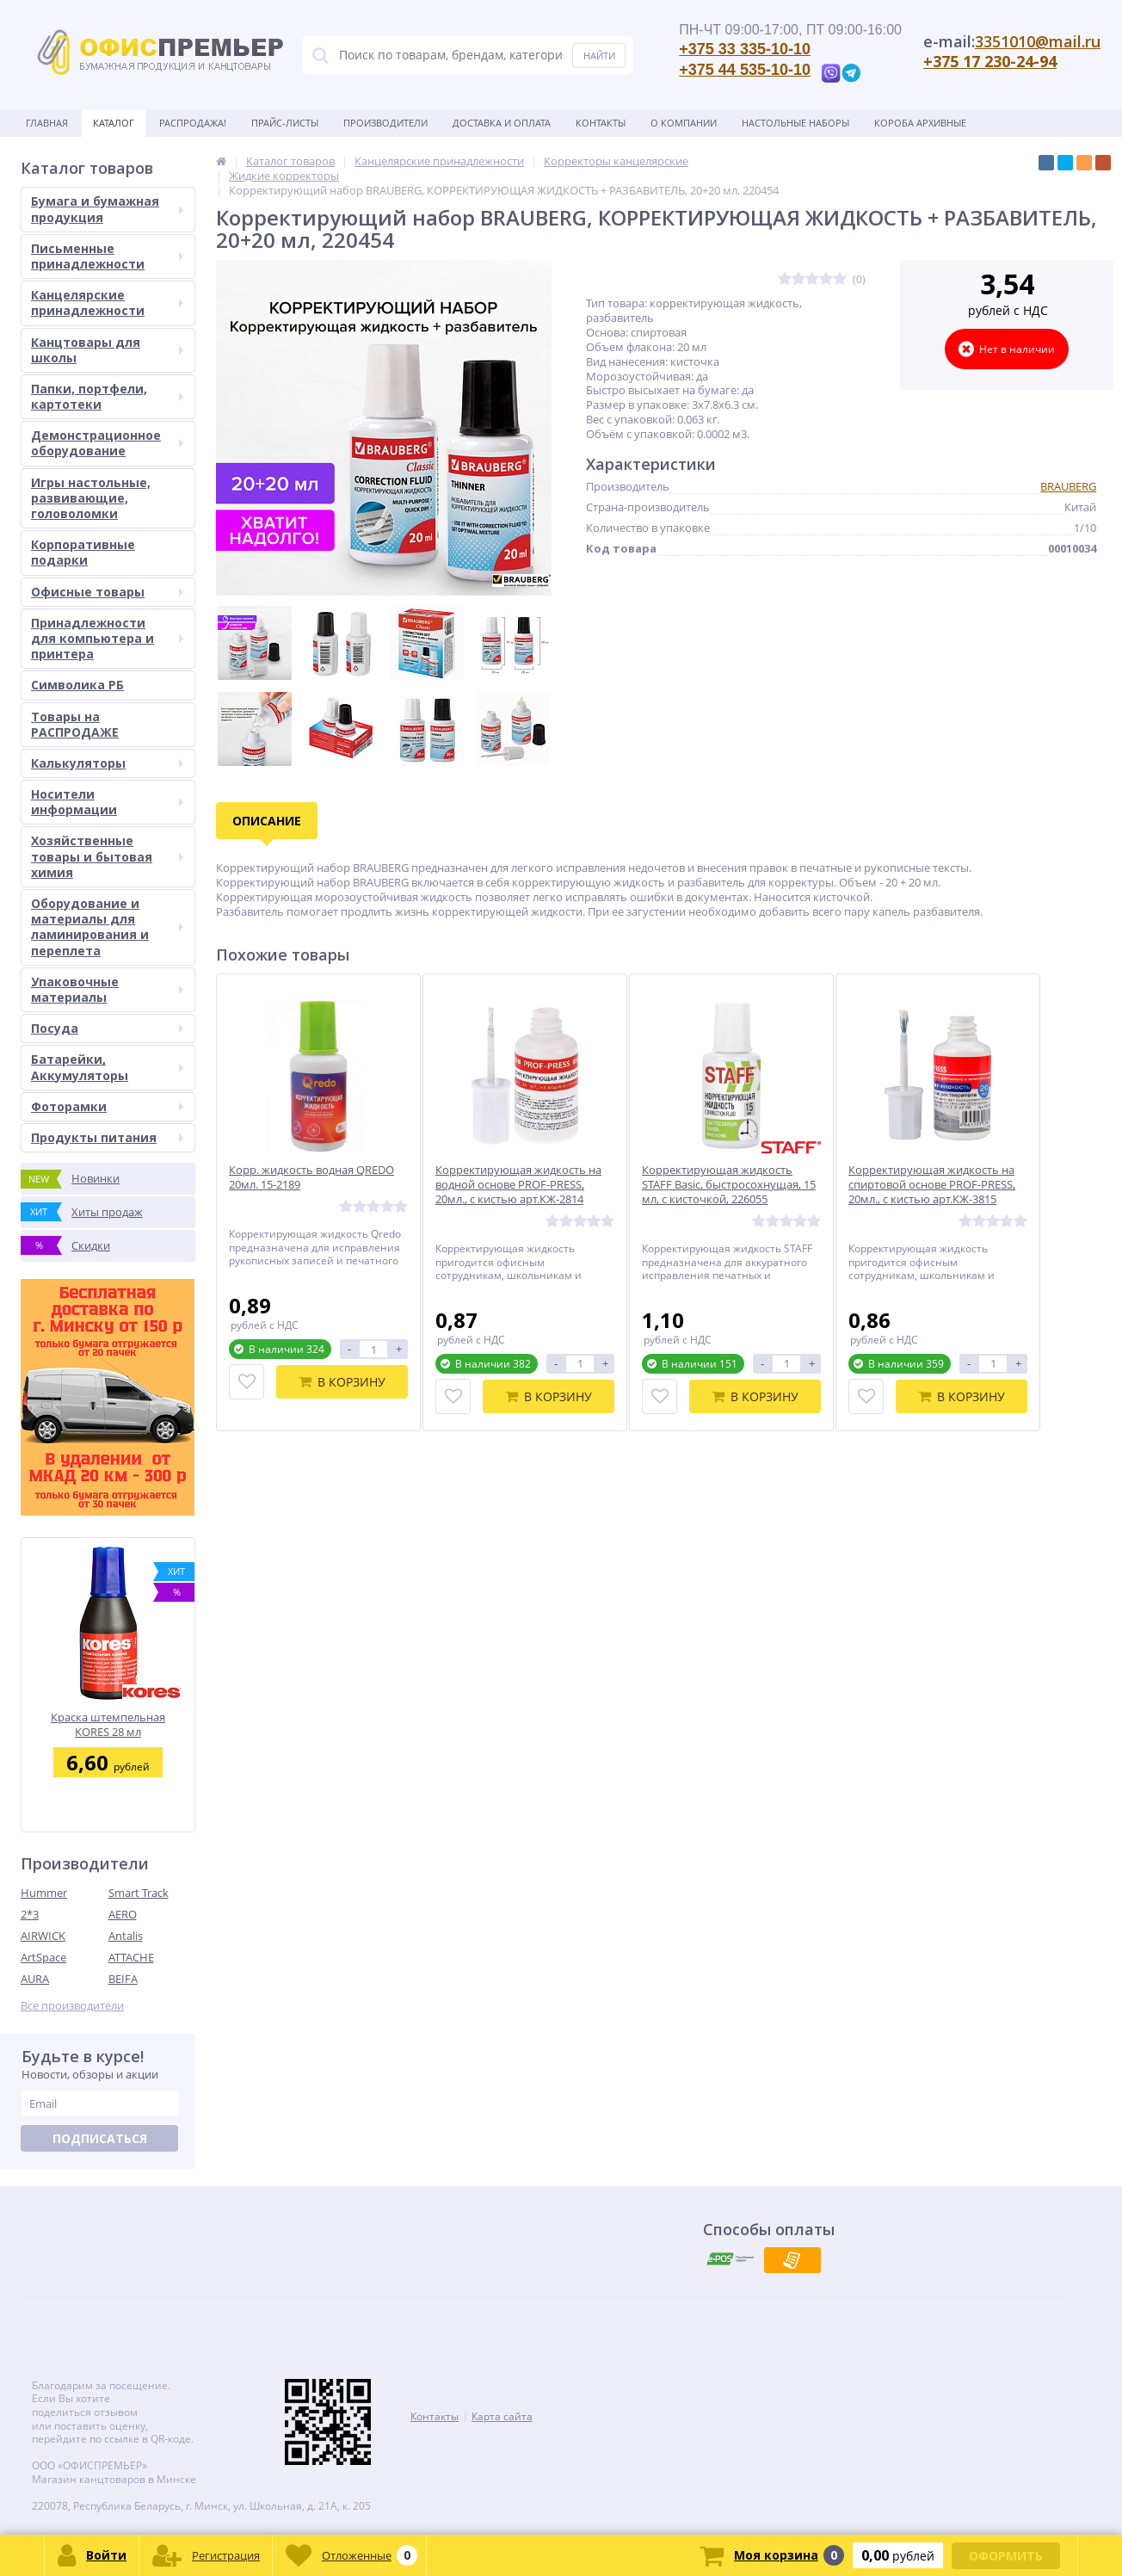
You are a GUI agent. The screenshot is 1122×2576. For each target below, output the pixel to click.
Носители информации (107, 802)
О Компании (683, 122)
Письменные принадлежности (107, 256)
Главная (47, 122)
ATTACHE (131, 1957)
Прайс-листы (284, 122)
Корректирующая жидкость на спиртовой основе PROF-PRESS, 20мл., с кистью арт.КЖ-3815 (931, 1185)
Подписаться (99, 2138)
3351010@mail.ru (1037, 41)
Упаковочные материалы (107, 989)
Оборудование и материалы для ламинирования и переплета (107, 927)
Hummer (44, 1892)
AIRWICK (43, 1935)
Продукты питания (107, 1137)
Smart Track (138, 1892)
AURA (35, 1978)
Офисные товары (107, 592)
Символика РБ (77, 684)
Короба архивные (920, 122)
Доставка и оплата (502, 122)
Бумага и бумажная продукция (107, 209)
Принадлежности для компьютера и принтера (107, 638)
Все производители (72, 2005)
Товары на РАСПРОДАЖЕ (75, 724)
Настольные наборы (795, 122)
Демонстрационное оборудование (107, 443)
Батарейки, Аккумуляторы (107, 1067)
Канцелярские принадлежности (107, 302)
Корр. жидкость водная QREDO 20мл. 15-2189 (311, 1177)
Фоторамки (107, 1106)
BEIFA (123, 1978)
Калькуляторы (107, 763)
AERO (122, 1914)
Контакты (601, 122)
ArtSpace (43, 1957)
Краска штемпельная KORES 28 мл (108, 1724)
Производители (385, 122)
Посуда (107, 1028)
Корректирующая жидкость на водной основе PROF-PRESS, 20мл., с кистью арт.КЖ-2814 (518, 1185)
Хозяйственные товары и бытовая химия (107, 856)
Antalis (125, 1935)
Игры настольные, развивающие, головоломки (91, 498)
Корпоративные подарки (83, 552)
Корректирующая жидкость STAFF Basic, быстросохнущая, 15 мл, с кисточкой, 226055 (729, 1185)
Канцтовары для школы (107, 350)
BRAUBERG (1068, 486)
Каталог (113, 122)
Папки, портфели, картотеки (107, 396)
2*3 (30, 1914)
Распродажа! (192, 122)
